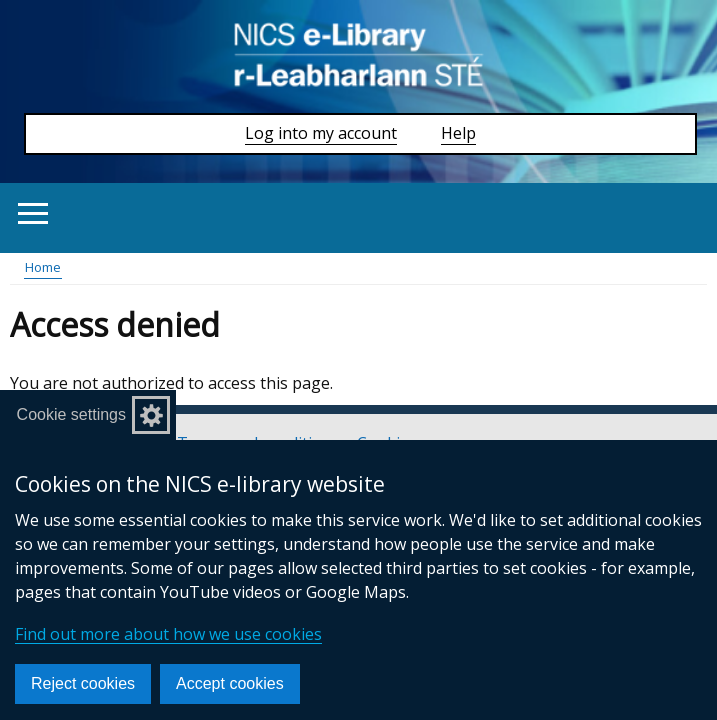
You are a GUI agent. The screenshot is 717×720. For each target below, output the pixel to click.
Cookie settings (71, 414)
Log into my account (321, 133)
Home (43, 267)
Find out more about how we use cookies (168, 634)
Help (458, 133)
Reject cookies (83, 683)
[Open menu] (32, 213)
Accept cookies (230, 683)
